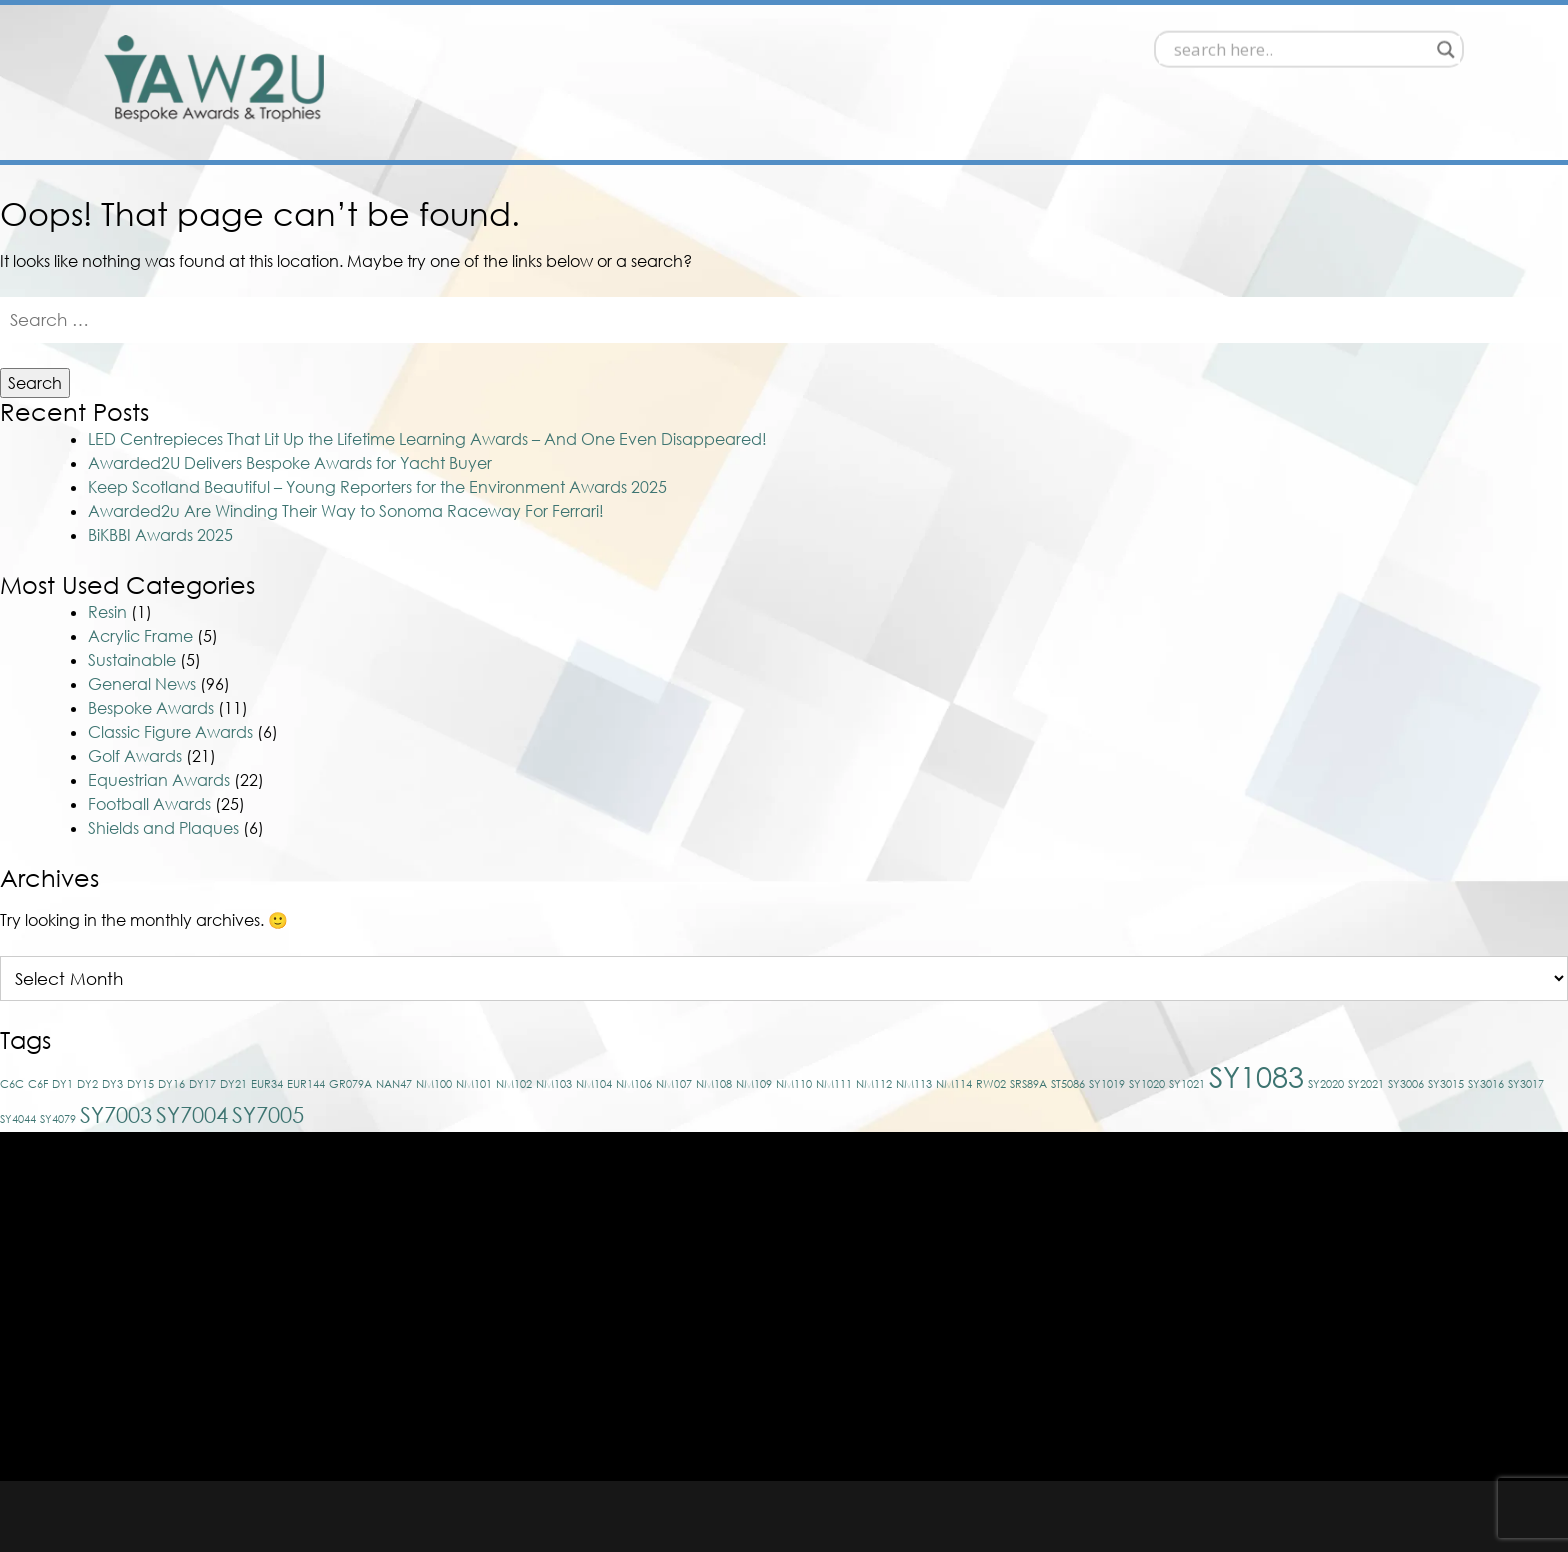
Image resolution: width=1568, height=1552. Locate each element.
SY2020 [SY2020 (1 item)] (1326, 1083)
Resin (107, 612)
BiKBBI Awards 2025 (160, 535)
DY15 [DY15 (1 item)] (140, 1083)
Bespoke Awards (151, 708)
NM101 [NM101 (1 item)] (474, 1083)
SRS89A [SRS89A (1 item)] (1028, 1083)
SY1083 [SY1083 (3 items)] (1256, 1076)
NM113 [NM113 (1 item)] (914, 1083)
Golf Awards (135, 756)
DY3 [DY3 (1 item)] (112, 1083)
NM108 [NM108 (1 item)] (714, 1083)
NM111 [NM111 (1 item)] (834, 1083)
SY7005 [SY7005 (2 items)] (268, 1114)
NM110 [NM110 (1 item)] (794, 1083)
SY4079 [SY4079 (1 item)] (58, 1118)
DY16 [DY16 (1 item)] (171, 1083)
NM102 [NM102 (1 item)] (514, 1083)
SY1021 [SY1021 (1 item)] (1187, 1083)
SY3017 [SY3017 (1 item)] (1526, 1083)
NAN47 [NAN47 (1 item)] (394, 1083)
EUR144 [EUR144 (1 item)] (306, 1083)
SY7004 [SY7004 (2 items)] (192, 1114)
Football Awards (149, 804)
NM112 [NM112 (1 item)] (874, 1083)
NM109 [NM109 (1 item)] (754, 1083)
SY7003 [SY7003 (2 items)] (116, 1114)
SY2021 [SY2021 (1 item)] (1366, 1083)
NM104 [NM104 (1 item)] (594, 1083)
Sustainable (132, 660)
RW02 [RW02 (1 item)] (991, 1083)
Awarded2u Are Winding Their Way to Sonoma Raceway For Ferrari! (346, 511)
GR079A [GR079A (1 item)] (350, 1083)
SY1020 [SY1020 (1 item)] (1147, 1083)
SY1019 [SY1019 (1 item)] (1107, 1083)
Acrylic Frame (140, 636)
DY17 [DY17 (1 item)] (202, 1083)
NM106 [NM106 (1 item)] (634, 1083)
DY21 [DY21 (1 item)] (233, 1083)
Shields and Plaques (163, 828)
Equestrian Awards (159, 780)
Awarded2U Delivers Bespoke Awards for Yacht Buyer (290, 463)
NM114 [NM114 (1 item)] (954, 1083)
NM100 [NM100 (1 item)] (434, 1083)
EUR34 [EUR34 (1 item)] (267, 1083)
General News (142, 684)
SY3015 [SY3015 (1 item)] (1446, 1083)
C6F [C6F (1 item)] (38, 1083)
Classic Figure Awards (170, 732)
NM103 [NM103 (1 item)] (554, 1083)
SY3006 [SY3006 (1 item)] (1406, 1083)
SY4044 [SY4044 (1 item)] (18, 1118)
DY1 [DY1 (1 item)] (62, 1083)
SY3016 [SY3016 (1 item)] (1486, 1083)
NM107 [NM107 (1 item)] (674, 1083)
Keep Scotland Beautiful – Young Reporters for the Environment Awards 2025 (377, 487)
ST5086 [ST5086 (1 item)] (1068, 1083)
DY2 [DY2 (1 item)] (87, 1083)
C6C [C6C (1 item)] (12, 1083)
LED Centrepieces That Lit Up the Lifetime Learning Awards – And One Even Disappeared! (427, 439)
